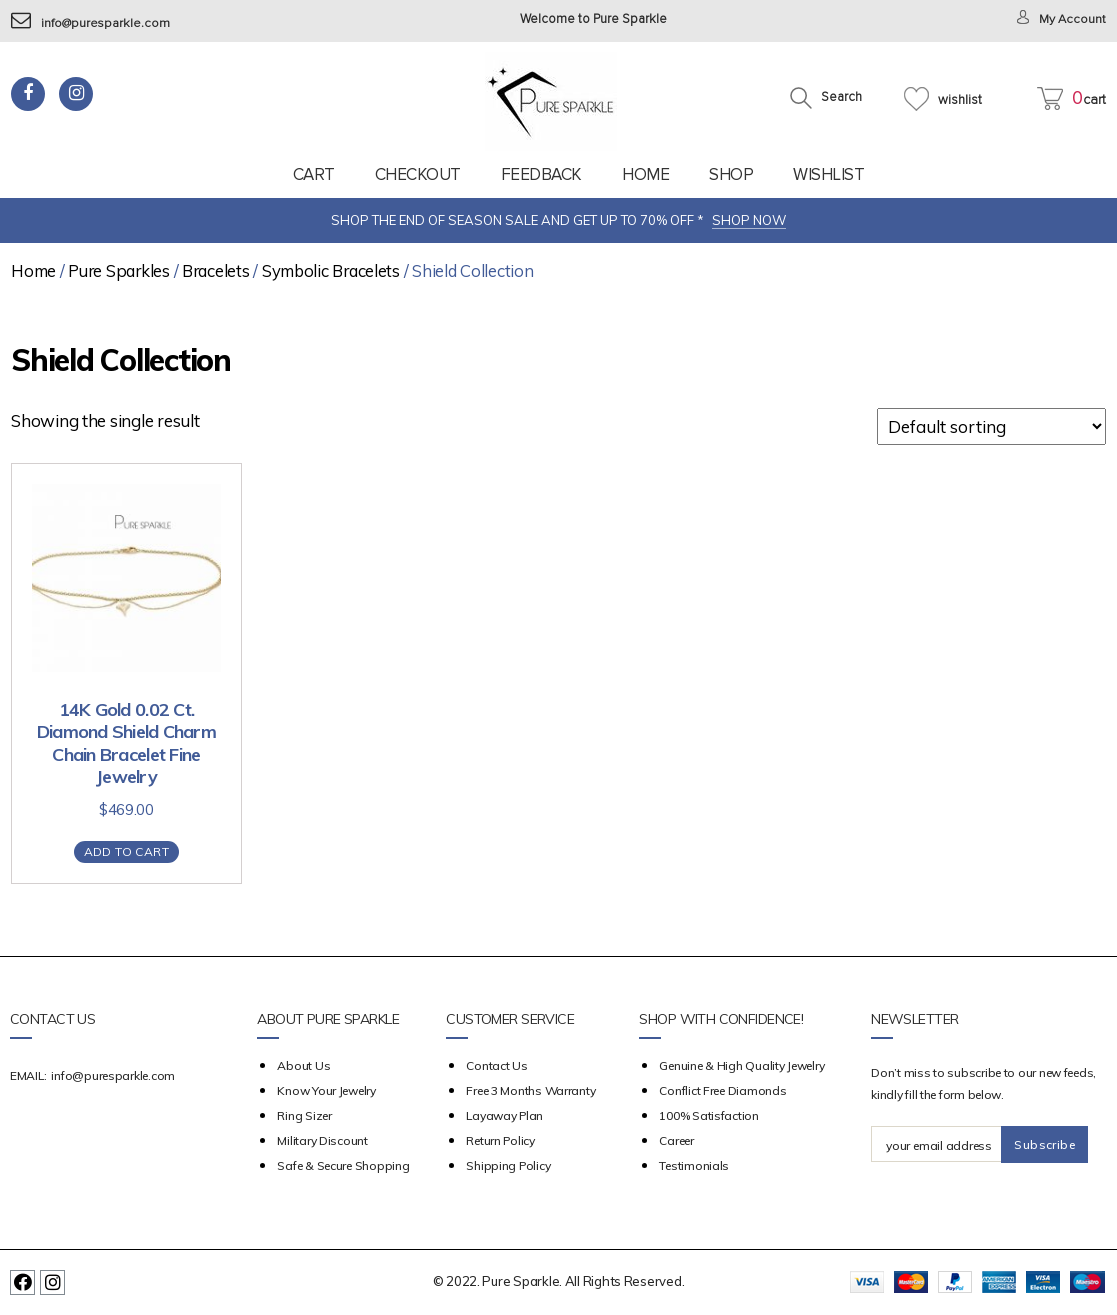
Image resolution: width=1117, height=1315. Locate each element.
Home (645, 174)
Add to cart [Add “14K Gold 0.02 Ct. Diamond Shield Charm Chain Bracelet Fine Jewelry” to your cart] (126, 851)
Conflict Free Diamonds (722, 1090)
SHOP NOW (749, 220)
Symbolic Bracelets (331, 270)
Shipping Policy (508, 1165)
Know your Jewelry (326, 1090)
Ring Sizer (304, 1115)
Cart (314, 174)
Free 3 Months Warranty (530, 1090)
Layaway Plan (504, 1115)
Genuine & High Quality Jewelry (741, 1065)
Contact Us (496, 1065)
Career (676, 1140)
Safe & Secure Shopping (343, 1165)
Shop (731, 174)
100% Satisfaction (708, 1115)
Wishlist (828, 174)
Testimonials (694, 1165)
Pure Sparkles (119, 270)
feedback (541, 174)
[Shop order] (991, 426)
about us (303, 1065)
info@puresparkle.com (91, 23)
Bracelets (216, 270)
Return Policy (500, 1140)
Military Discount (322, 1140)
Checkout (418, 174)
